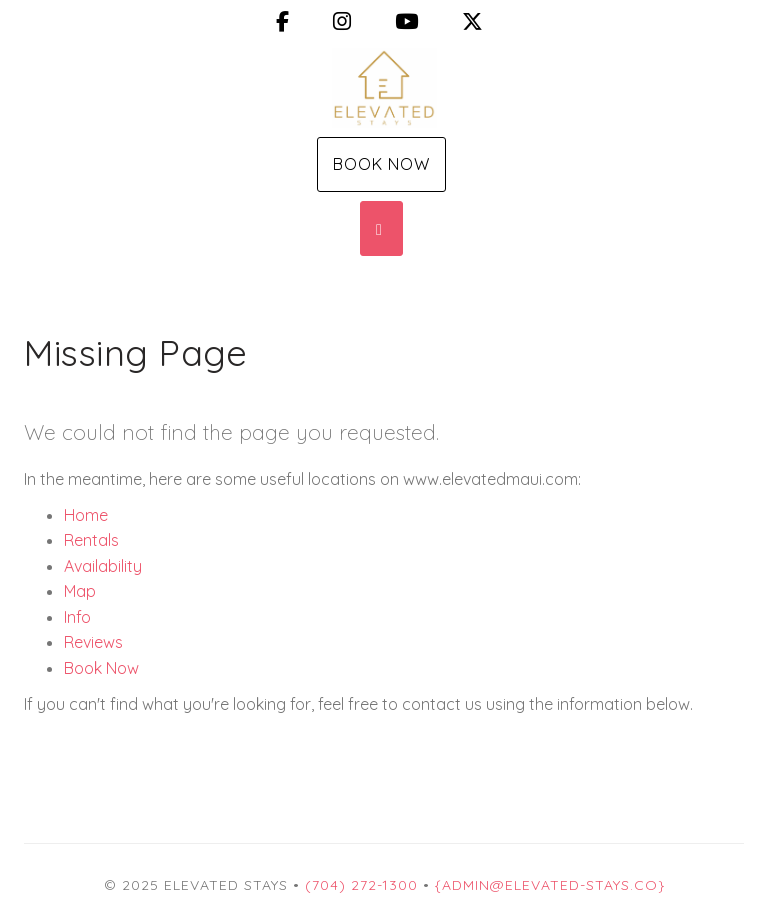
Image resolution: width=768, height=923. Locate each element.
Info (77, 617)
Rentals (91, 540)
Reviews (93, 642)
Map (80, 591)
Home (86, 515)
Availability (103, 566)
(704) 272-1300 (361, 885)
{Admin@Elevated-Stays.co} (550, 885)
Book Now (381, 164)
